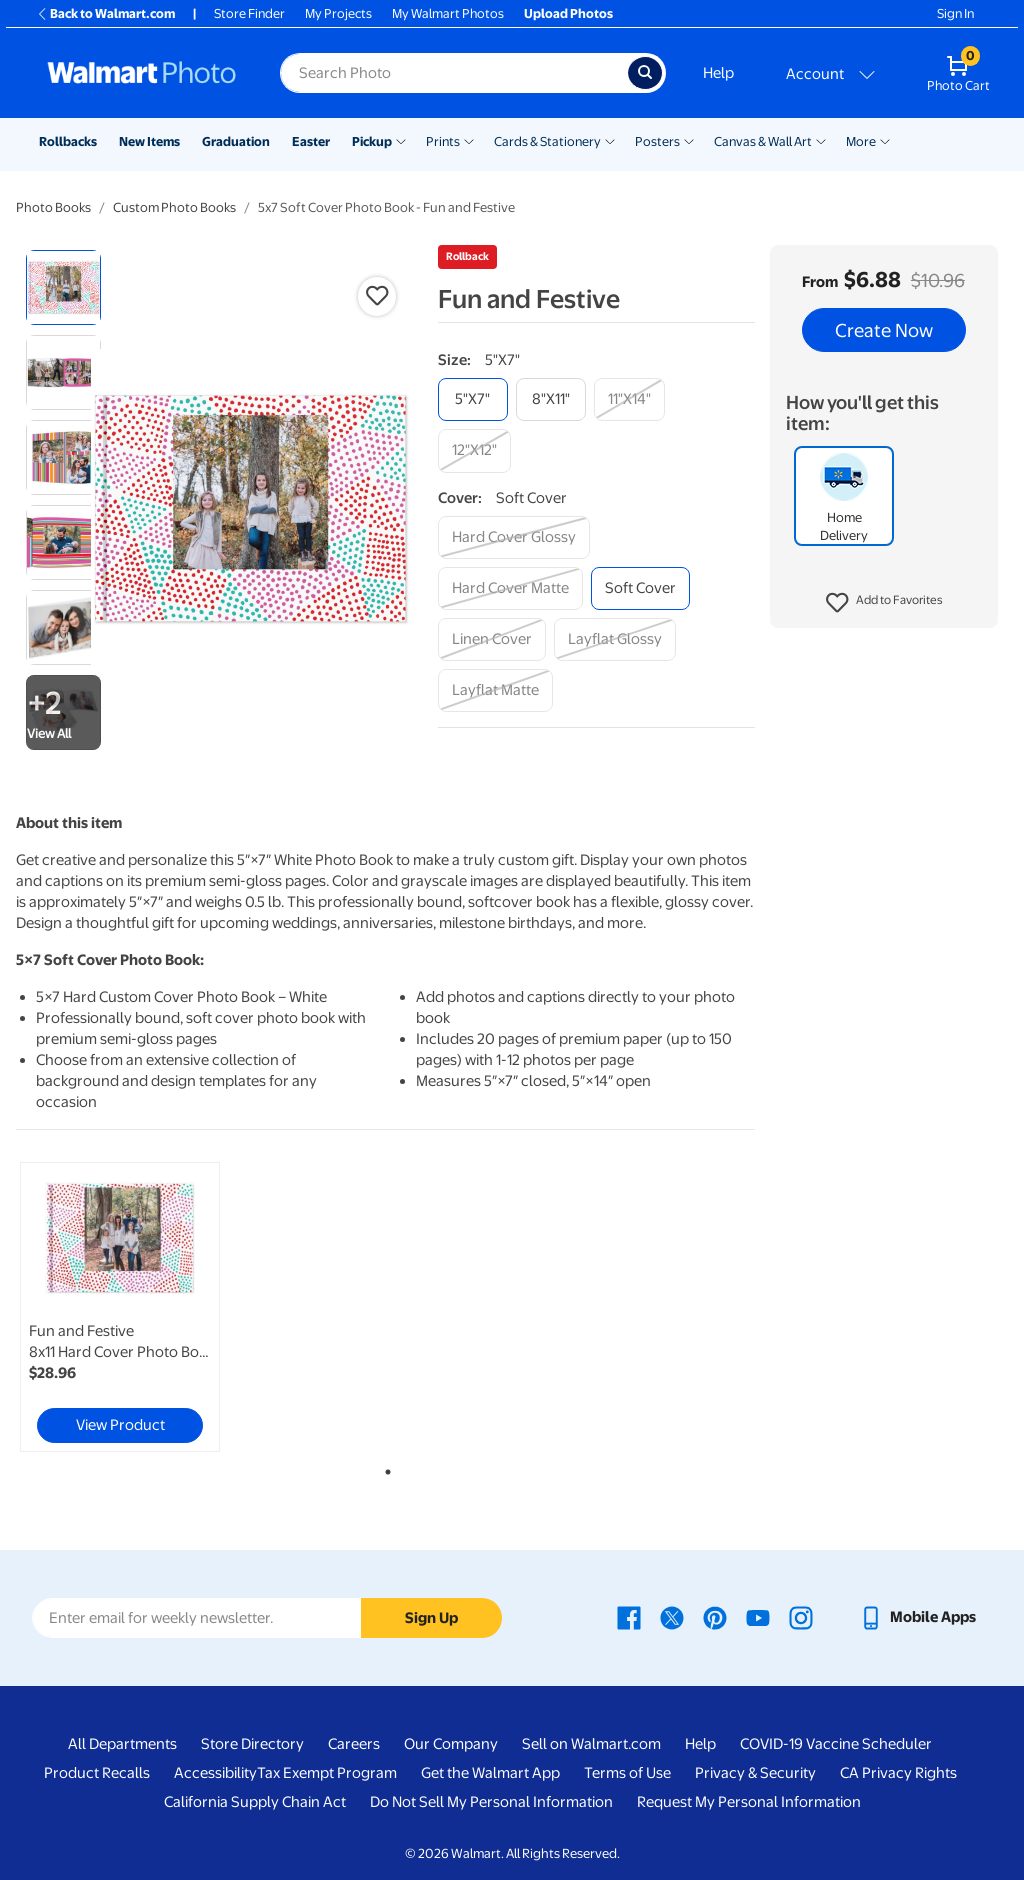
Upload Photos (568, 13)
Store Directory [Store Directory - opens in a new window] (252, 1744)
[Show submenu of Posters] (689, 140)
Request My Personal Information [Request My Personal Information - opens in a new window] (749, 1802)
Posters (657, 141)
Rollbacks (68, 141)
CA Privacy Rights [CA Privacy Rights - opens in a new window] (898, 1773)
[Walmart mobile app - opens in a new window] (917, 1617)
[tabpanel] (140, 1307)
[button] (884, 603)
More (861, 141)
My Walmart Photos (448, 13)
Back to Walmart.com (105, 13)
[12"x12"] (474, 450)
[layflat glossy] (615, 639)
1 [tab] (384, 1468)
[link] (120, 1307)
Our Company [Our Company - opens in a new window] (451, 1744)
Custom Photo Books (174, 207)
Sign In (955, 13)
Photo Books (53, 207)
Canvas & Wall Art (763, 141)
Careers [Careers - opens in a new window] (354, 1744)
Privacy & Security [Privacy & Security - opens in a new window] (755, 1773)
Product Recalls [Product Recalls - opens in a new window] (97, 1773)
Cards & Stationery (547, 141)
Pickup (372, 141)
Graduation (236, 141)
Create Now (884, 330)
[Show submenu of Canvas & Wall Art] (821, 140)
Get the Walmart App (490, 1773)
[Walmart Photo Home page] (142, 73)
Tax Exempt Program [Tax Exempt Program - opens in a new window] (327, 1773)
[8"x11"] (551, 399)
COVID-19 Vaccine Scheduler (836, 1744)
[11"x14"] (629, 399)
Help (718, 73)
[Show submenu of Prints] (469, 140)
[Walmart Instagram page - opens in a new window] (801, 1617)
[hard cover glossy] (514, 537)
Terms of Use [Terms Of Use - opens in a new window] (627, 1773)
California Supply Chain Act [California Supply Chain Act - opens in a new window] (255, 1802)
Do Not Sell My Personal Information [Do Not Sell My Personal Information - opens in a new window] (491, 1802)
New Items (149, 141)
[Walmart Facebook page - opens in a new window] (629, 1617)
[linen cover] (492, 639)
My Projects (338, 13)
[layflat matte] (495, 690)
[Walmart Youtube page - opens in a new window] (758, 1617)
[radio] (63, 287)
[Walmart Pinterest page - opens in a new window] (715, 1617)
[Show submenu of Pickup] (401, 140)
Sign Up (431, 1618)
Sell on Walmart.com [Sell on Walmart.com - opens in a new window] (591, 1744)
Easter (311, 141)
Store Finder (249, 13)
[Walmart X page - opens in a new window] (672, 1617)
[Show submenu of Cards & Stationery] (610, 140)
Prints (443, 141)
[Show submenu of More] (885, 140)
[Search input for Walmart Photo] (454, 73)
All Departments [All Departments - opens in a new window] (122, 1744)
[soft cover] (640, 588)
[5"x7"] (473, 399)
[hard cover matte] (510, 588)
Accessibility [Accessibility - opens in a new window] (215, 1773)
